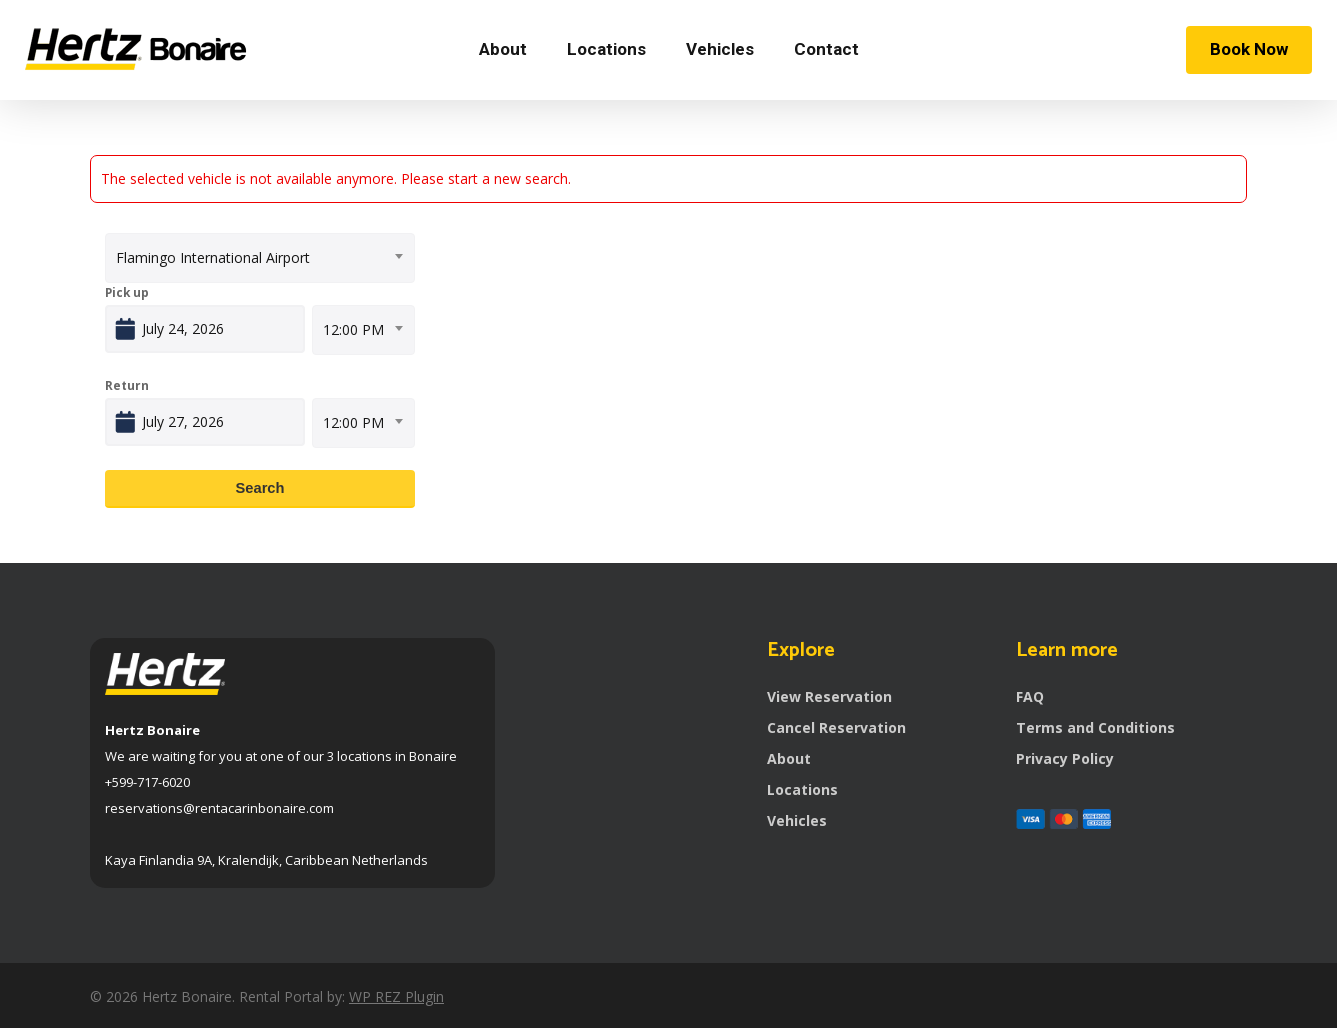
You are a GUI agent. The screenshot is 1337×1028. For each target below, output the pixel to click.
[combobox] (260, 258)
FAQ (1030, 696)
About (789, 758)
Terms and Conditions (1095, 727)
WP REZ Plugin (396, 996)
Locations (802, 789)
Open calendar (297, 324)
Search (260, 488)
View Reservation (829, 696)
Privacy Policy (1065, 758)
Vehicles (797, 820)
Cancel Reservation (836, 727)
